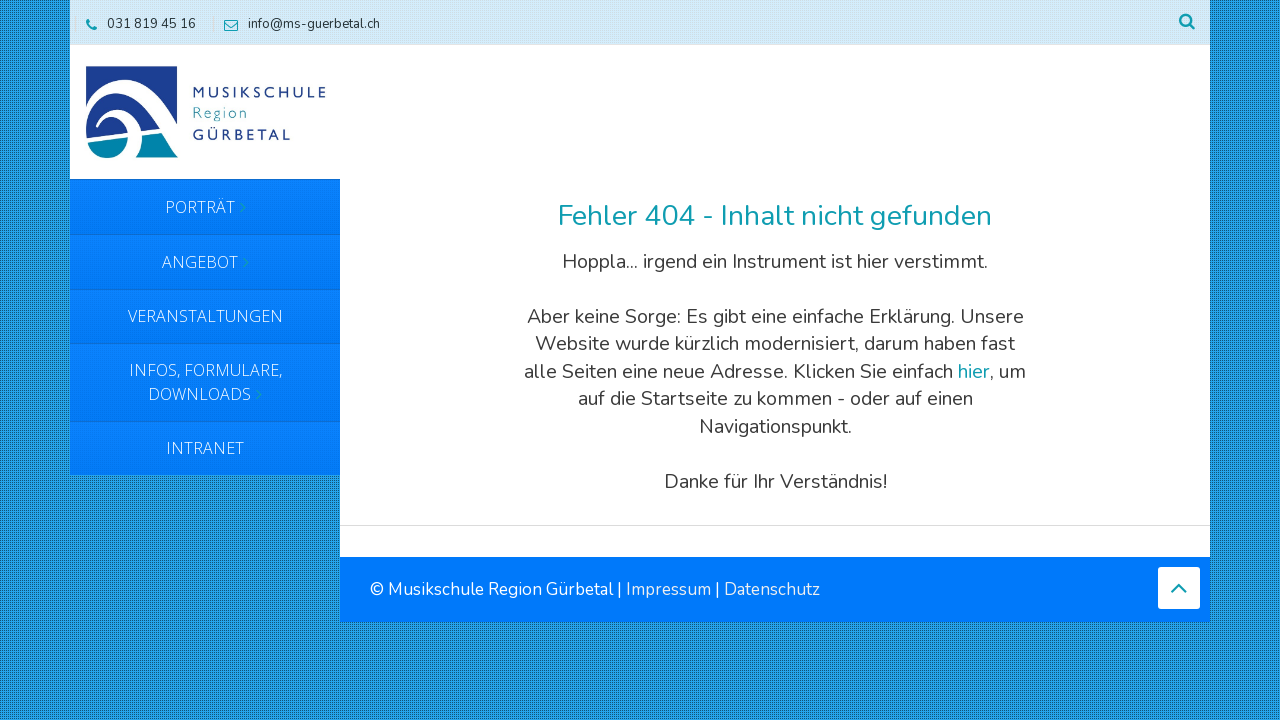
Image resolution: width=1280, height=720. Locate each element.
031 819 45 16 (136, 24)
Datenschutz (772, 589)
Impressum (668, 589)
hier (974, 371)
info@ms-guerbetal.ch (297, 24)
